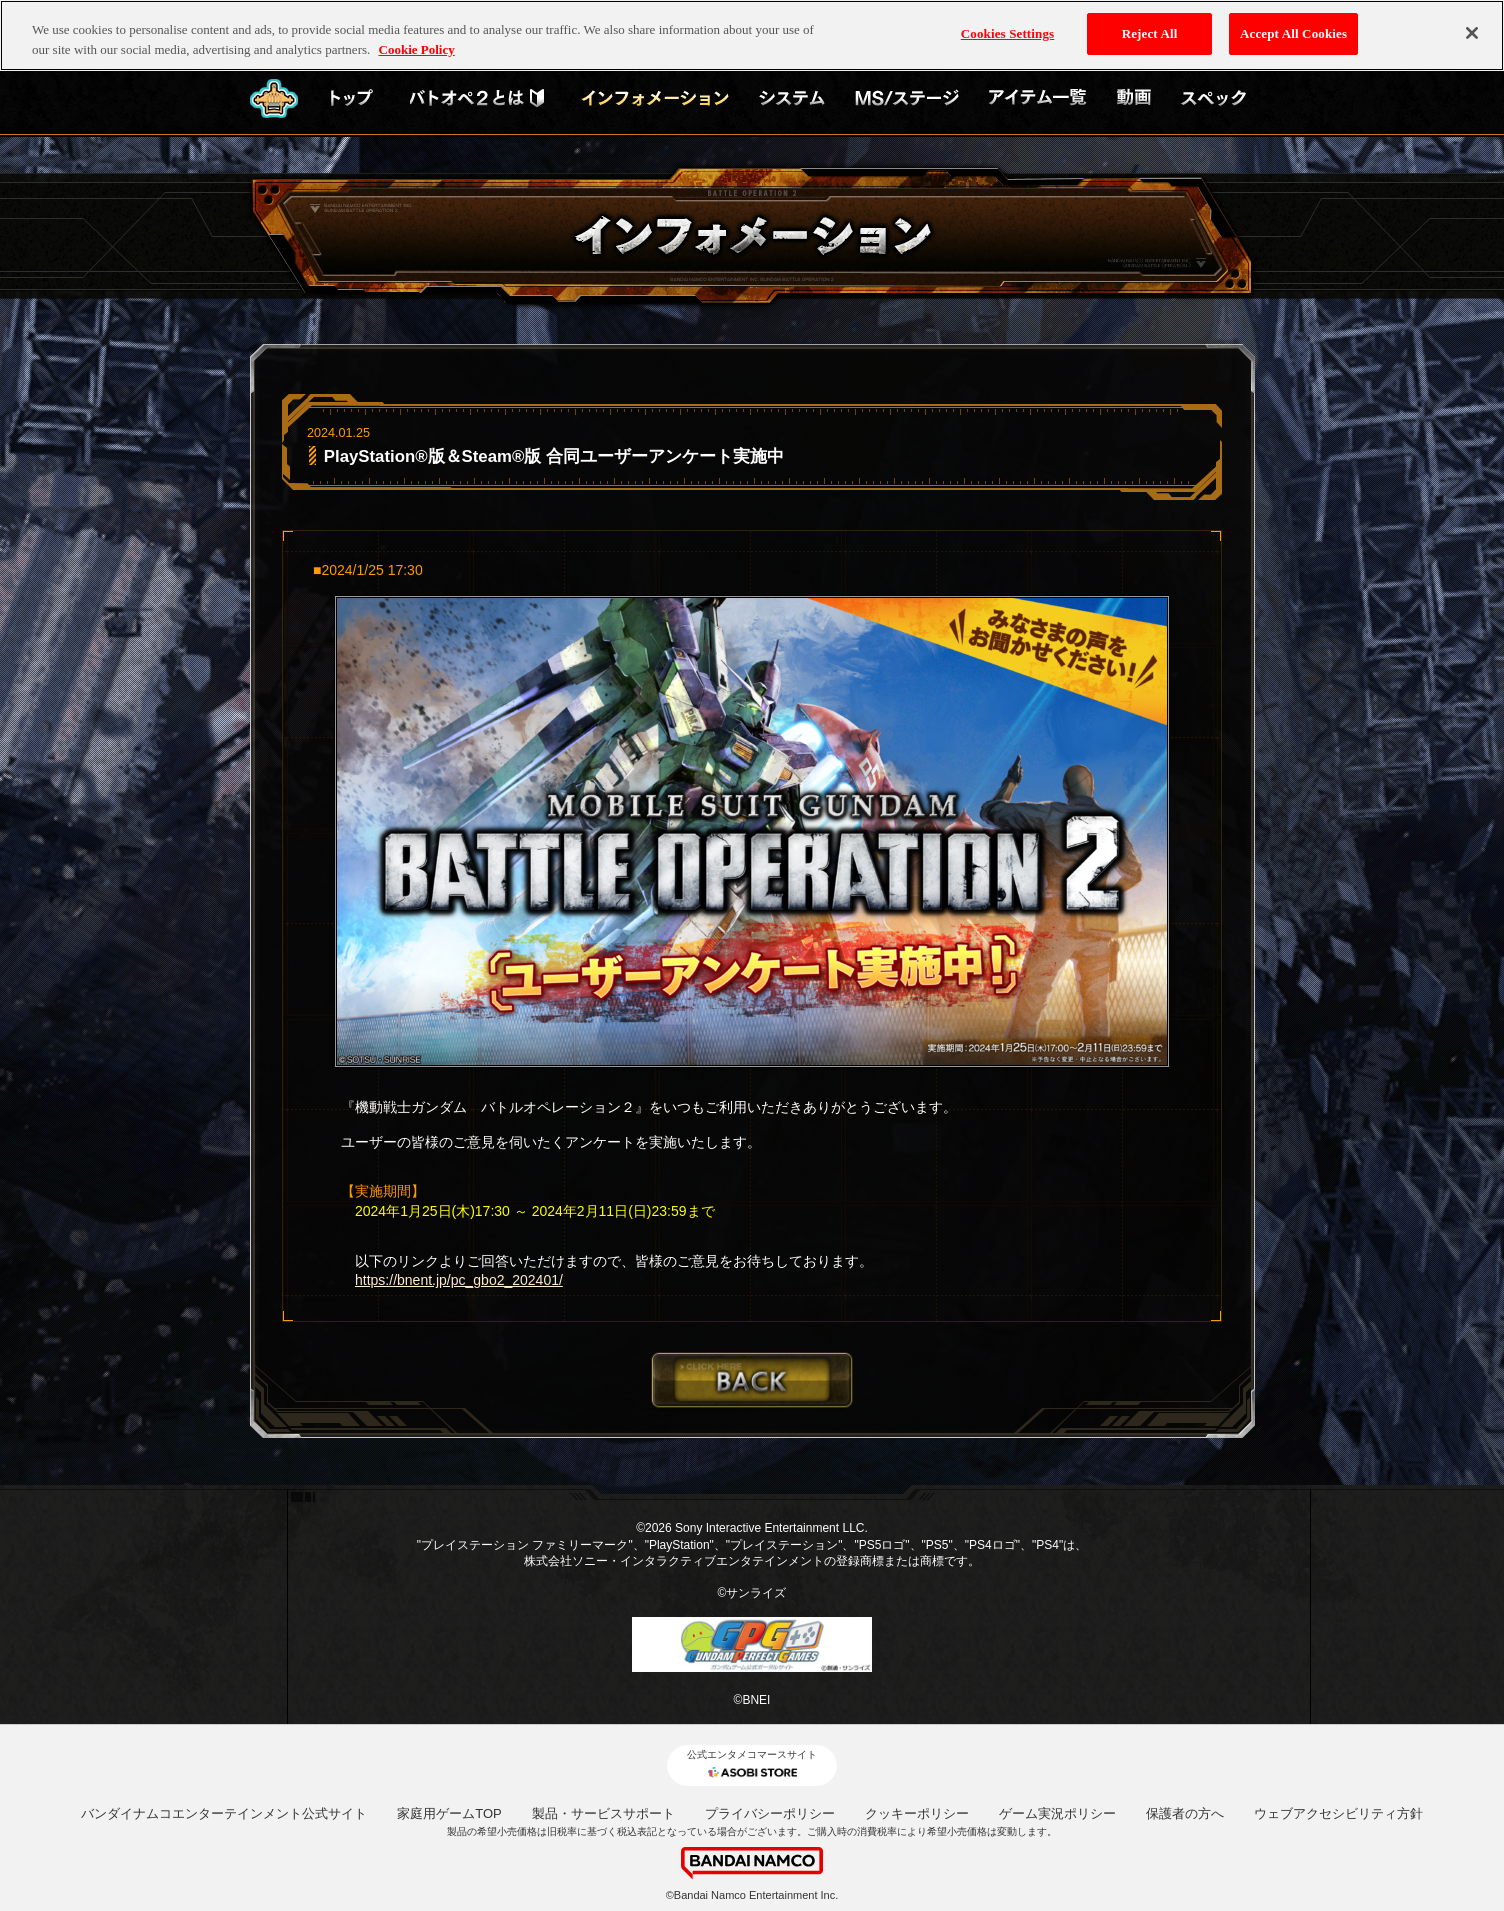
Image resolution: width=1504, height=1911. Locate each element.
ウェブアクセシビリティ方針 (1338, 1813)
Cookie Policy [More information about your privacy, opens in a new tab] (417, 39)
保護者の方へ (1185, 1813)
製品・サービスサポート (603, 1813)
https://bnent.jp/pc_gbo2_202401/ (459, 1280)
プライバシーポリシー (770, 1813)
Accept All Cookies (1293, 24)
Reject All (1150, 24)
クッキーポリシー (917, 1813)
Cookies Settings (1007, 24)
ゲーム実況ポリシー (1057, 1813)
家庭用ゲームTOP (449, 1813)
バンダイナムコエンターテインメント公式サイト (224, 1813)
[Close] (1472, 24)
